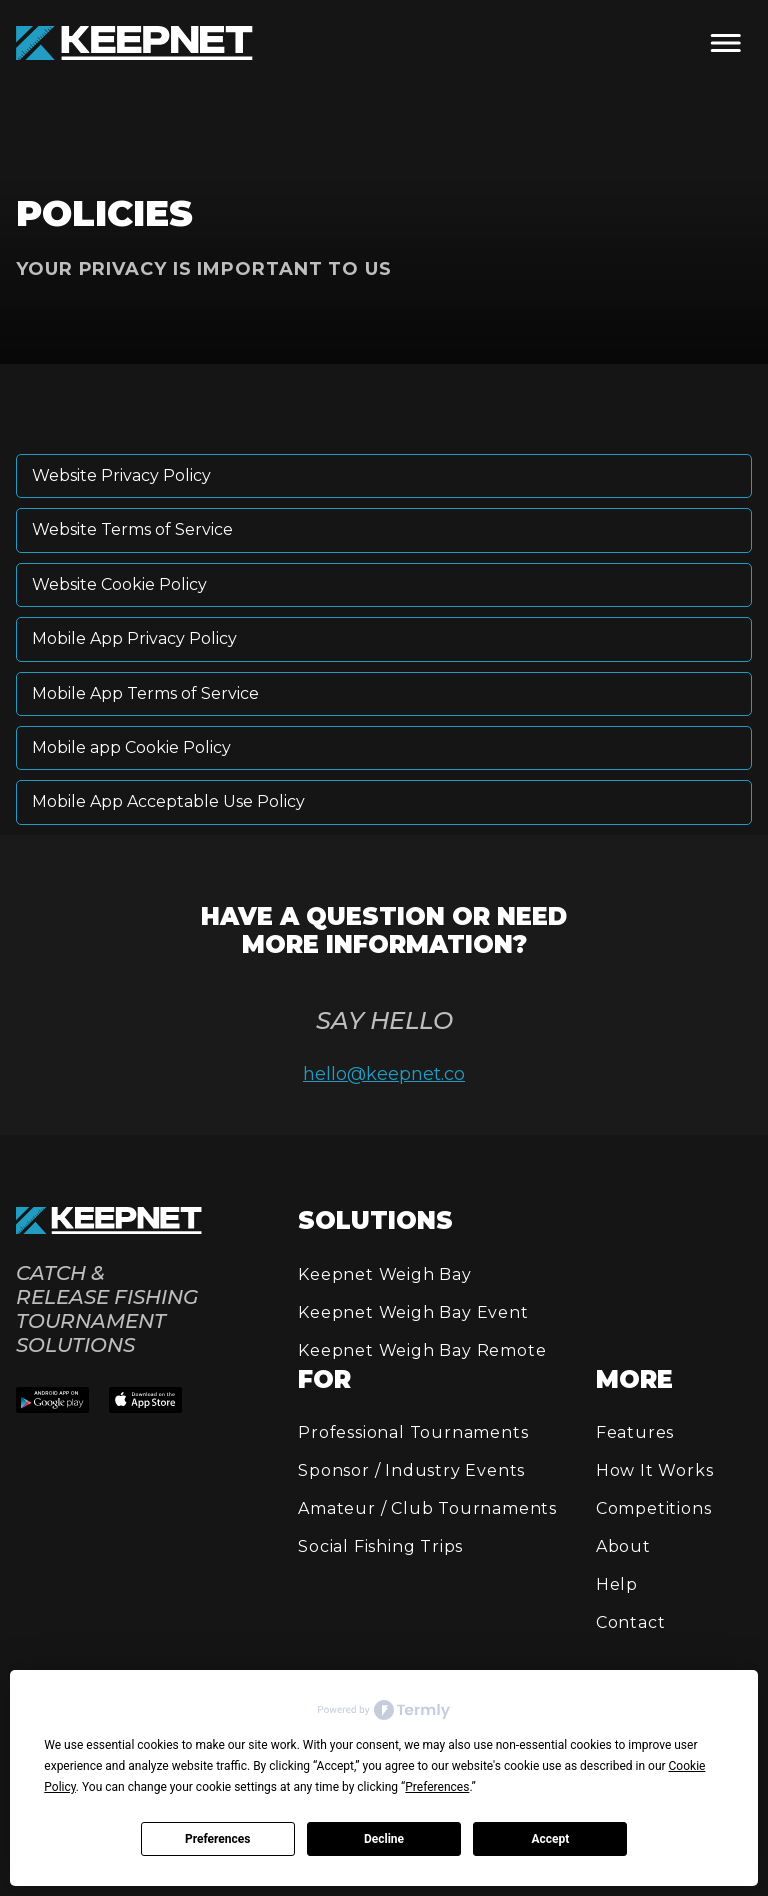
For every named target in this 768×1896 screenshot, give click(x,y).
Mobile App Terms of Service (145, 693)
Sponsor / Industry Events (411, 1470)
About (623, 1546)
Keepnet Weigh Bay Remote (422, 1350)
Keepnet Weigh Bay (385, 1274)
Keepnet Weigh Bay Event (413, 1312)
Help (617, 1584)
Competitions (654, 1508)
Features (635, 1432)
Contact (631, 1622)
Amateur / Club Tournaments (427, 1508)
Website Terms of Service (132, 529)
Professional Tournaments (413, 1432)
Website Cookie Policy (119, 584)
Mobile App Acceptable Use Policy (168, 801)
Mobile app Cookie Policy (131, 747)
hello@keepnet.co (384, 1074)
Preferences (218, 1839)
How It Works (655, 1470)
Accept (550, 1839)
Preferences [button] (437, 1787)
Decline (384, 1839)
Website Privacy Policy (121, 475)
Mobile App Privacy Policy (134, 638)
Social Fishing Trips (380, 1546)
